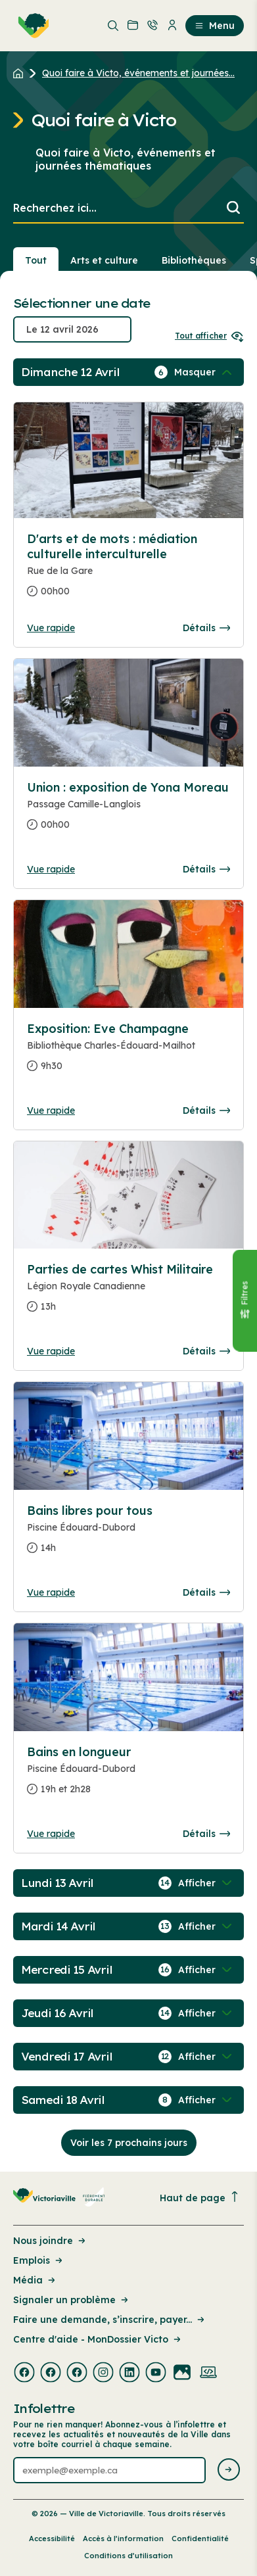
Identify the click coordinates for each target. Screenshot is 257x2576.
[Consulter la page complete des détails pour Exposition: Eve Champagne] (128, 1052)
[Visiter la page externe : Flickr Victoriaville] (182, 2373)
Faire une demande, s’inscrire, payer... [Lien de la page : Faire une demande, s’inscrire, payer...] (109, 2320)
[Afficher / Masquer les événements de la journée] (204, 372)
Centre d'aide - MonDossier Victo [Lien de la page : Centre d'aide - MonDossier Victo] (98, 2339)
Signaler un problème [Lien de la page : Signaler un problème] (71, 2300)
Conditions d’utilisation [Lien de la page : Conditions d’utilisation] (128, 2555)
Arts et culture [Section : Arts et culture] (104, 260)
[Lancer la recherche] (233, 209)
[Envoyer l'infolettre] (229, 2470)
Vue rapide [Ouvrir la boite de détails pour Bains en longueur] (51, 1834)
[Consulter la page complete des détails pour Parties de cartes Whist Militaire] (128, 1293)
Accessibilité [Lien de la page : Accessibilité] (52, 2538)
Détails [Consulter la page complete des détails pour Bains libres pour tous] (206, 1592)
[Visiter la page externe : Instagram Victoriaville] (103, 2373)
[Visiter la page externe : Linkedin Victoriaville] (129, 2373)
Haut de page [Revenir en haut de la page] (200, 2197)
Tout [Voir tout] (36, 260)
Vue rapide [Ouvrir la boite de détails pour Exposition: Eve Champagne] (51, 1110)
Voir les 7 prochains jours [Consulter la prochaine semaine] (128, 2143)
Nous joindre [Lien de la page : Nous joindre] (50, 2241)
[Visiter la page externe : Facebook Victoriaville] (24, 2373)
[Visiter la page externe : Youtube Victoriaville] (156, 2373)
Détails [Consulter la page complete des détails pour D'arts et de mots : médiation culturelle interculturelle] (206, 628)
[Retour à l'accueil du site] (21, 73)
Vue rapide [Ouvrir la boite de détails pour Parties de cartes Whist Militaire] (51, 1351)
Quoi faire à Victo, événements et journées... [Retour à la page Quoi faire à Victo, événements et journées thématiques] (138, 73)
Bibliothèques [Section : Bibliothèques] (194, 260)
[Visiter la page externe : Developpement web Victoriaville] (208, 2373)
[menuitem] (31, 25)
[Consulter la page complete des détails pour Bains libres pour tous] (128, 1534)
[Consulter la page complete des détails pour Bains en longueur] (128, 1775)
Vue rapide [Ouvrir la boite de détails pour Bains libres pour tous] (51, 1592)
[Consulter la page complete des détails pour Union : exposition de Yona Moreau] (128, 811)
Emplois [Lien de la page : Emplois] (38, 2260)
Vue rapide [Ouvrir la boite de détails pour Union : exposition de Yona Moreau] (51, 869)
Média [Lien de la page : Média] (35, 2280)
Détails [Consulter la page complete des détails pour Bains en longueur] (206, 1834)
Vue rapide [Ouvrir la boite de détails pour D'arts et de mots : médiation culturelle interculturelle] (51, 628)
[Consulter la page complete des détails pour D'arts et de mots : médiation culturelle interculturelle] (128, 570)
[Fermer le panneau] (244, 1301)
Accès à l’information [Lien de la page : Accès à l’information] (123, 2538)
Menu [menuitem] (215, 26)
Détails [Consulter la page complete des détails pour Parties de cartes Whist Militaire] (206, 1351)
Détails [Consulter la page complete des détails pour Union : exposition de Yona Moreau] (206, 869)
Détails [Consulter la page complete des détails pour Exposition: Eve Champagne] (206, 1110)
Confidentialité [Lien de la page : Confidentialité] (200, 2538)
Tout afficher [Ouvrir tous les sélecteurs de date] (209, 336)
